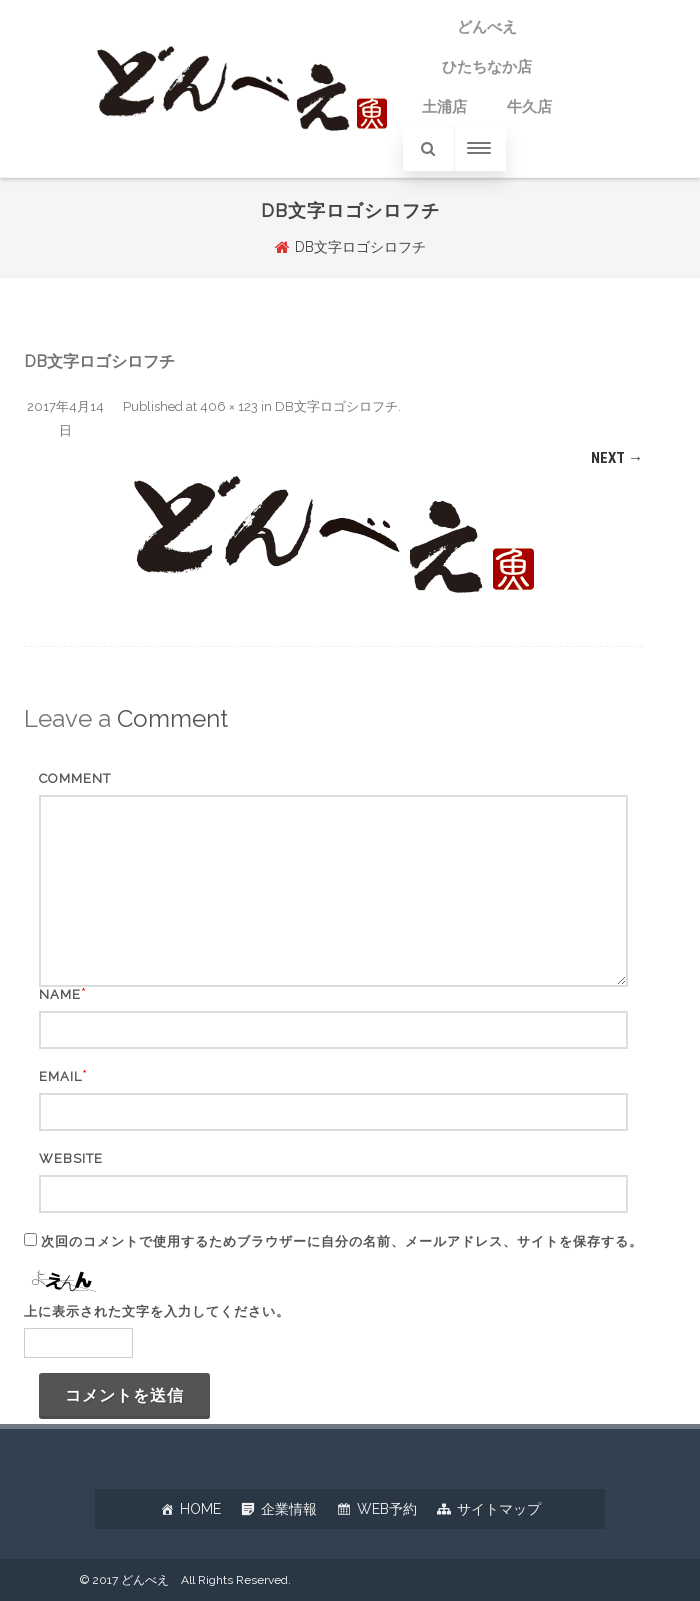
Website (71, 1158)
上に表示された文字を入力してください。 (157, 1311)
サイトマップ (499, 1509)
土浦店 (444, 107)
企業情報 (289, 1509)
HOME (200, 1509)
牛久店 (529, 107)
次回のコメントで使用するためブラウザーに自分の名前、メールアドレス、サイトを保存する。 (342, 1241)
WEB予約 (387, 1509)
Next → (617, 458)
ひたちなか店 (487, 67)
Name (60, 994)
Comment (75, 778)
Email (60, 1076)
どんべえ (487, 27)
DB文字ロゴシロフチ (336, 406)
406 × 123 (229, 406)
